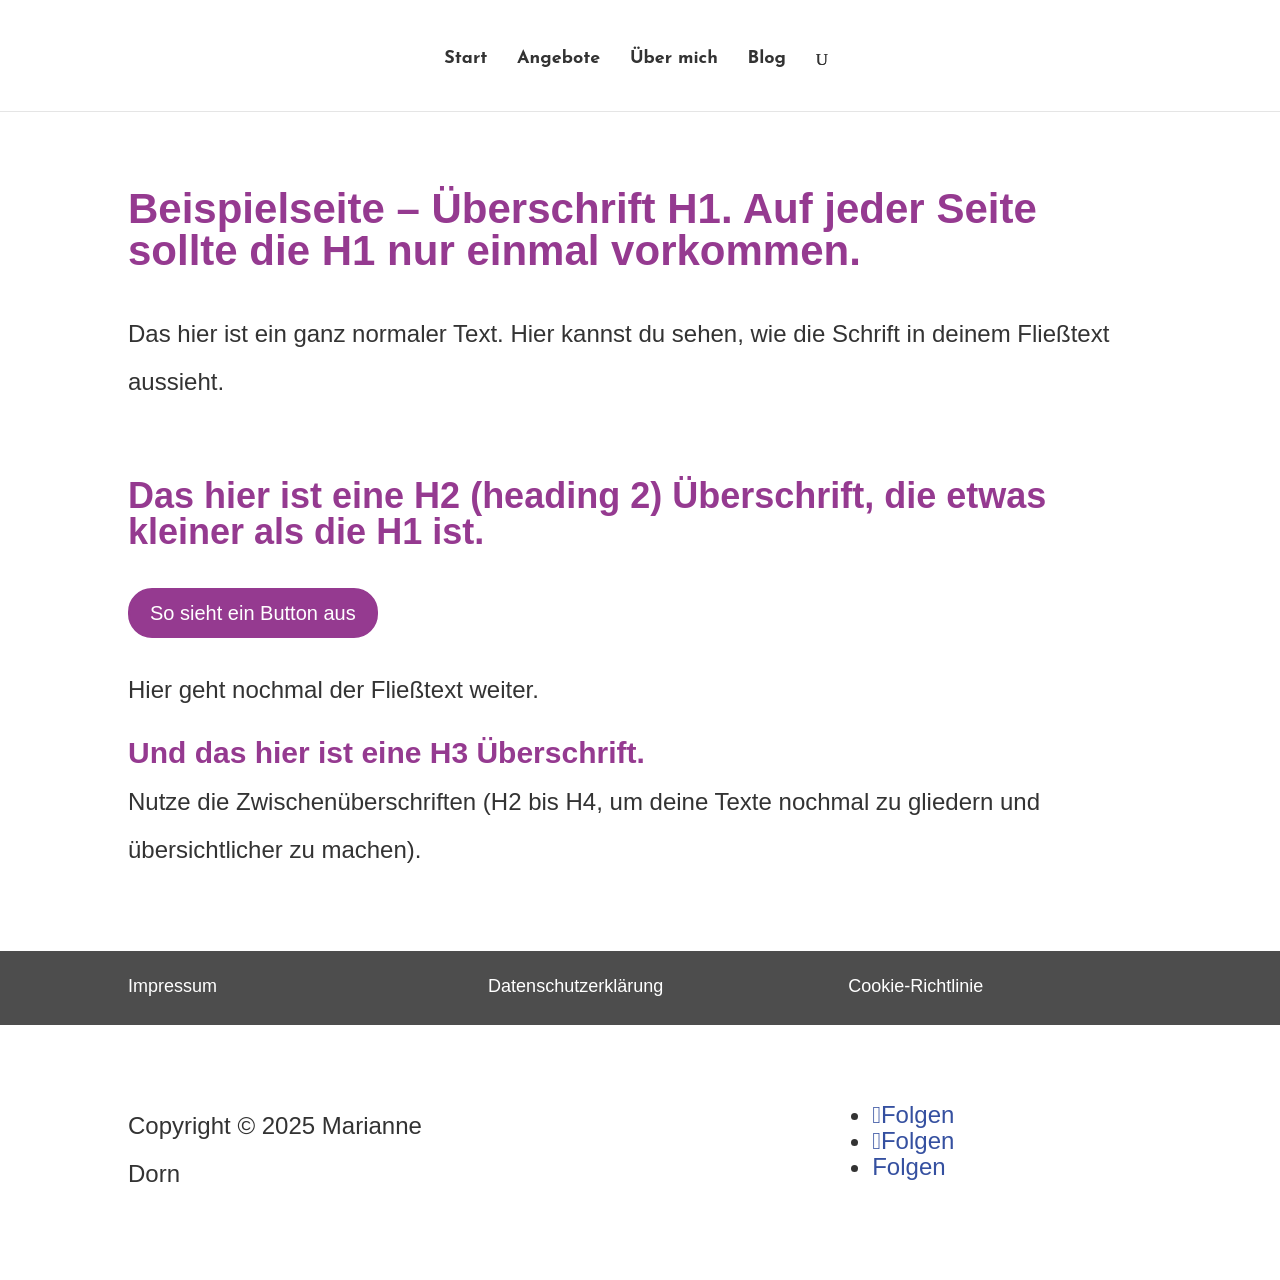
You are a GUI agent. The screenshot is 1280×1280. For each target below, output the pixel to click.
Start (465, 60)
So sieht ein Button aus (253, 613)
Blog (767, 60)
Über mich (674, 60)
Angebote (558, 60)
